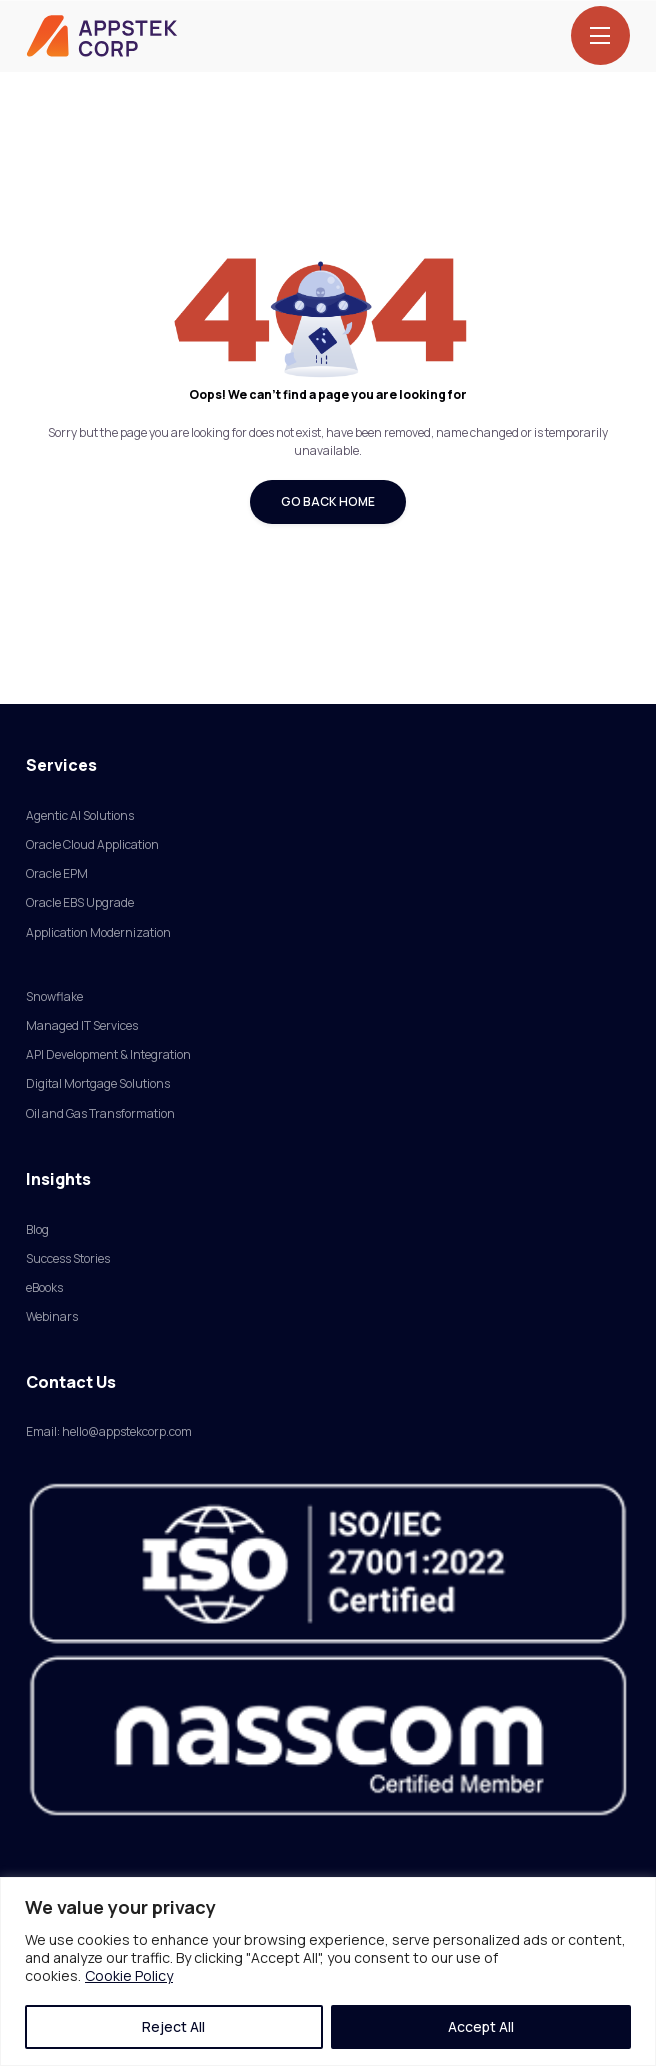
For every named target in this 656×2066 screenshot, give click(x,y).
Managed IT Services (82, 1025)
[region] (328, 1971)
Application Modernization (98, 932)
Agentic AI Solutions (80, 815)
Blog (37, 1229)
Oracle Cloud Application (92, 844)
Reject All (173, 2026)
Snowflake (54, 996)
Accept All (481, 2026)
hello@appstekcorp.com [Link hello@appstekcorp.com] (127, 1431)
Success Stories (68, 1258)
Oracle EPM (57, 873)
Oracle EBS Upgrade (80, 902)
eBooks (44, 1287)
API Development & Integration (108, 1054)
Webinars (52, 1316)
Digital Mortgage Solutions (98, 1083)
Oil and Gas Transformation (100, 1113)
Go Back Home (328, 501)
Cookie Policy (129, 1975)
